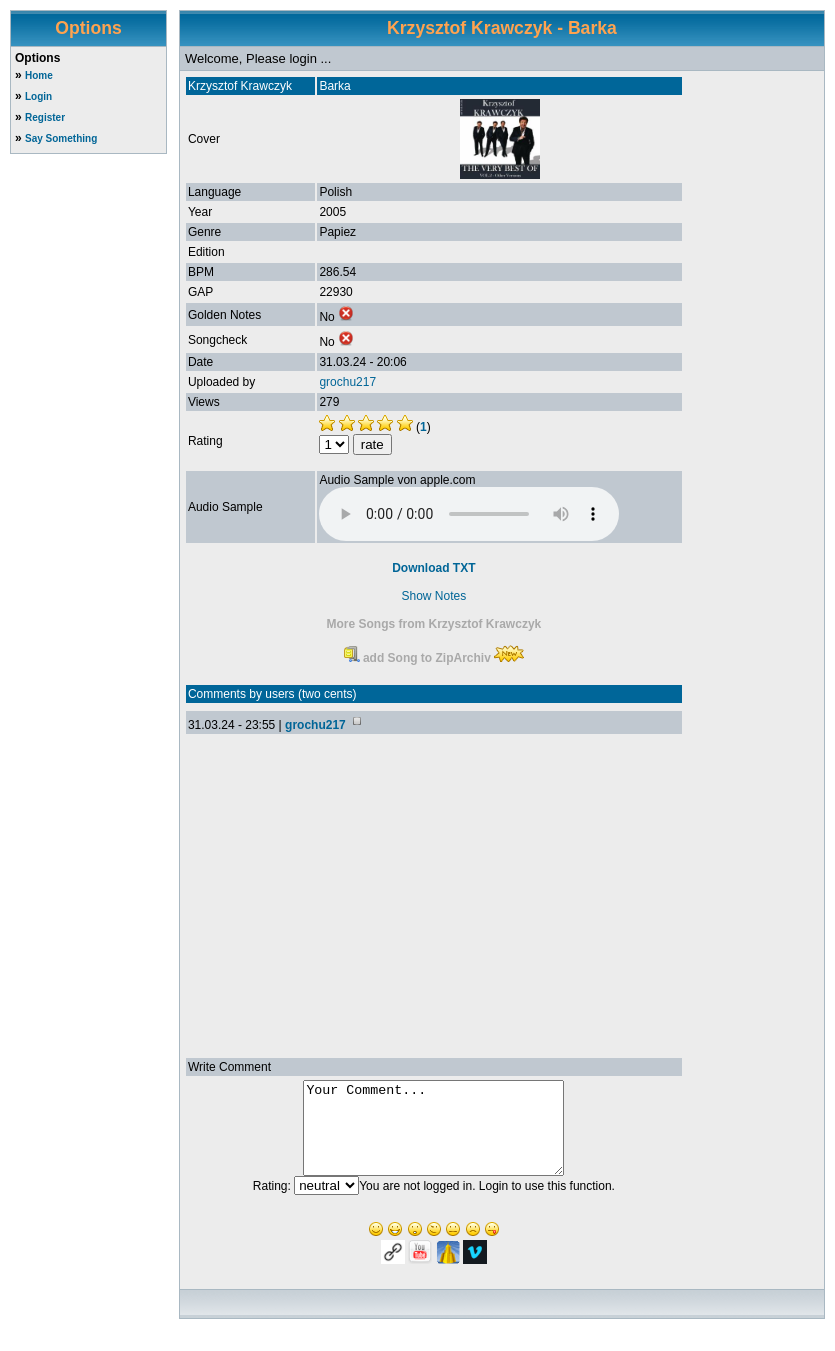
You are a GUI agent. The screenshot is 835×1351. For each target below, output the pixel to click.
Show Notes (434, 596)
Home (39, 75)
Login (38, 96)
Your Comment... (433, 1137)
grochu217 (347, 382)
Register (45, 117)
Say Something (61, 138)
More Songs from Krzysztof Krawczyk (434, 624)
